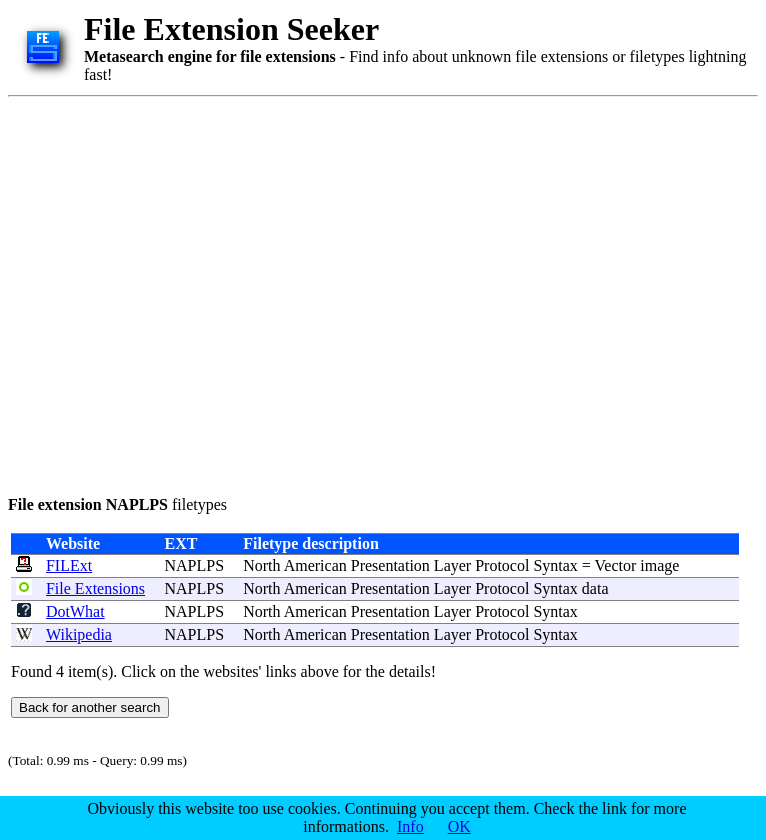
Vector (616, 565)
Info (410, 826)
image (659, 565)
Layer (452, 565)
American (315, 565)
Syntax (555, 565)
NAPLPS (194, 565)
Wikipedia (79, 634)
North (261, 565)
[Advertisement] (187, 292)
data (595, 588)
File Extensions (95, 588)
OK (459, 826)
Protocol (502, 565)
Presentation (390, 565)
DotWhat (75, 611)
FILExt (69, 565)
